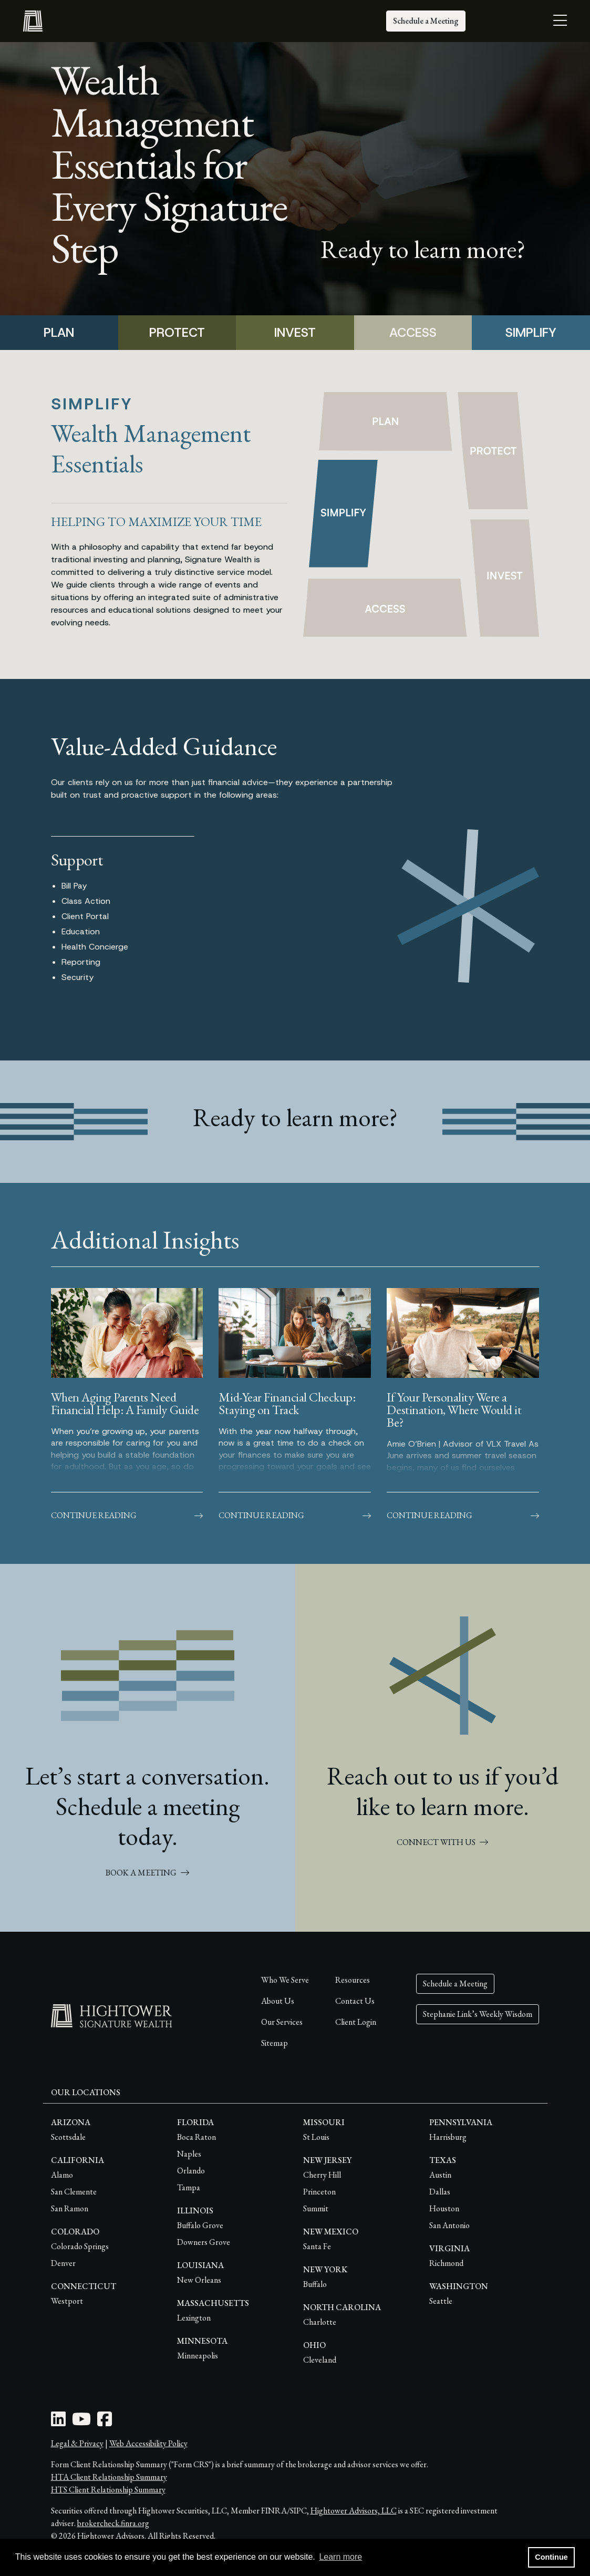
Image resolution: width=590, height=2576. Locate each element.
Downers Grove (203, 2242)
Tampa (188, 2187)
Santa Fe (317, 2246)
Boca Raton (196, 2136)
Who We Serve (285, 1979)
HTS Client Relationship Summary (108, 2489)
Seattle (440, 2300)
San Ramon (69, 2208)
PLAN (59, 332)
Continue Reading (127, 1515)
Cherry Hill (322, 2174)
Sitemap (274, 2042)
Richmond (446, 2263)
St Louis (316, 2136)
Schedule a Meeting (426, 20)
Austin (440, 2174)
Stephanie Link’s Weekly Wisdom (477, 2013)
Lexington (194, 2317)
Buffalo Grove (200, 2225)
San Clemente (74, 2191)
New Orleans (199, 2279)
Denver (63, 2263)
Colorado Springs (80, 2246)
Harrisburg (448, 2136)
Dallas (439, 2191)
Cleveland (319, 2359)
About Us (277, 2000)
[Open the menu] (560, 21)
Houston (444, 2208)
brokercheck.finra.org (113, 2523)
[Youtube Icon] (81, 2422)
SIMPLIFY (530, 332)
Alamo (62, 2174)
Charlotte (319, 2321)
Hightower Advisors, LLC (353, 2510)
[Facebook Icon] (104, 2422)
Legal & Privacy (77, 2443)
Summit (315, 2208)
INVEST (295, 332)
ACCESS (413, 332)
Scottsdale (68, 2136)
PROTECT (177, 332)
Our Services (282, 2021)
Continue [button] (551, 2557)
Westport (67, 2300)
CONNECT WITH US (442, 1842)
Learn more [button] (340, 2556)
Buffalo (315, 2284)
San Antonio (449, 2225)
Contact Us (355, 2000)
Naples (189, 2153)
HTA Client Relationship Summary (109, 2476)
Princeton (319, 2191)
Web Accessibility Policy (148, 2443)
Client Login (355, 2021)
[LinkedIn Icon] (58, 2422)
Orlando (191, 2170)
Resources (352, 1979)
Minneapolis (197, 2355)
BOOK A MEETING (147, 1872)
